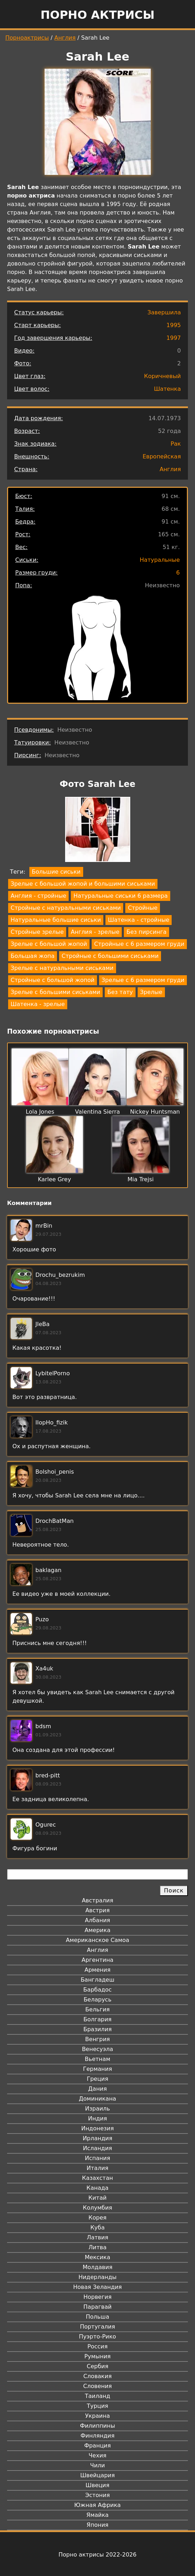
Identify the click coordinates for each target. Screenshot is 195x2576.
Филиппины (97, 2425)
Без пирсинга (146, 932)
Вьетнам (97, 2059)
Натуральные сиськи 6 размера (120, 895)
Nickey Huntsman (155, 1111)
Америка (97, 1930)
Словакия (97, 2376)
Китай (97, 2197)
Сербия (97, 2366)
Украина (97, 2415)
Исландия (97, 2148)
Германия (97, 2069)
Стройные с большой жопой (52, 980)
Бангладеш (97, 1979)
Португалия (97, 2326)
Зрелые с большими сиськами (55, 992)
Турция (97, 2406)
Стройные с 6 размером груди (139, 944)
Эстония (97, 2495)
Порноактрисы (27, 37)
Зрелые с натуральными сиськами (62, 968)
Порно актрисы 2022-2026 (97, 2554)
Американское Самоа (97, 1940)
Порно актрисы (97, 15)
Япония (98, 2524)
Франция (97, 2445)
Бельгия (97, 2009)
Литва (97, 2247)
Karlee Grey (54, 1179)
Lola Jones (40, 1111)
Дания (97, 2088)
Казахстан (97, 2178)
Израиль (97, 2108)
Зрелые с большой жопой (49, 944)
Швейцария (97, 2475)
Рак (176, 443)
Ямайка (97, 2515)
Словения (97, 2386)
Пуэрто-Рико (97, 2336)
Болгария (97, 2019)
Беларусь (97, 1999)
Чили (97, 2465)
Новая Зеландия (97, 2287)
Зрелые (151, 992)
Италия (97, 2168)
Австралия (97, 1900)
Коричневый (162, 376)
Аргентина (98, 1960)
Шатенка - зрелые (38, 1004)
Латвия (97, 2237)
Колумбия (97, 2207)
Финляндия (97, 2435)
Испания (97, 2158)
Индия (97, 2118)
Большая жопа (33, 956)
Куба (97, 2227)
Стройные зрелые (37, 932)
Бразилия (97, 2029)
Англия (65, 37)
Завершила (164, 312)
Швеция (97, 2485)
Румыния (97, 2356)
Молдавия (97, 2267)
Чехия (97, 2455)
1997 (173, 338)
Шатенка (167, 388)
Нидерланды (98, 2277)
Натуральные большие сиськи (56, 919)
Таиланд (97, 2396)
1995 (173, 325)
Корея (97, 2217)
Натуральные (160, 559)
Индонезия (97, 2128)
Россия (97, 2346)
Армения (98, 1969)
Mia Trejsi (140, 1179)
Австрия (97, 1910)
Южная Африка (97, 2505)
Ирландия (98, 2138)
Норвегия (98, 2297)
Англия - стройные (38, 895)
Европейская (162, 456)
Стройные (142, 907)
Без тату (120, 992)
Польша (97, 2316)
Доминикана (97, 2098)
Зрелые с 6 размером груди (143, 980)
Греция (97, 2078)
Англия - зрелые (95, 932)
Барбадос (97, 1989)
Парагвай (98, 2306)
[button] (98, 830)
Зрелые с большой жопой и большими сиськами (83, 883)
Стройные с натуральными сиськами (66, 907)
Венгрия (97, 2039)
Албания (97, 1920)
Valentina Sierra (97, 1111)
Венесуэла (97, 2049)
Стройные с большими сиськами (110, 956)
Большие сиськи (56, 871)
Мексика (97, 2257)
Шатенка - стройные (138, 919)
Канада (97, 2187)
